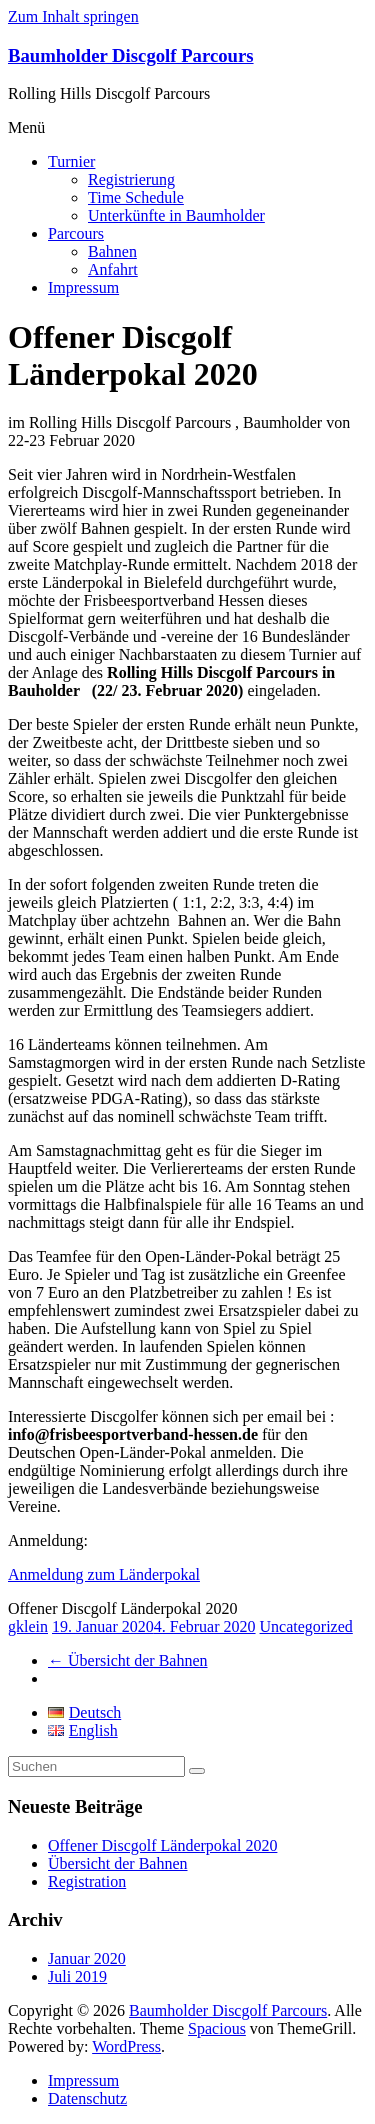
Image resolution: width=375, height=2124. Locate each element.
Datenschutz (87, 2098)
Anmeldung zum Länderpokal (104, 1574)
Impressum (83, 287)
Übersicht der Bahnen (128, 1660)
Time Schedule (136, 197)
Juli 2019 (77, 1976)
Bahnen (112, 251)
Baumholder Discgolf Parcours (131, 55)
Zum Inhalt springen (73, 16)
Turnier (71, 161)
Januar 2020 (87, 1958)
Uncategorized (306, 1626)
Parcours (76, 233)
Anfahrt (113, 269)
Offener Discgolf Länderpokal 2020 (162, 1845)
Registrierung (131, 179)
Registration (87, 1881)
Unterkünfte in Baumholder (176, 215)
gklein (28, 1626)
